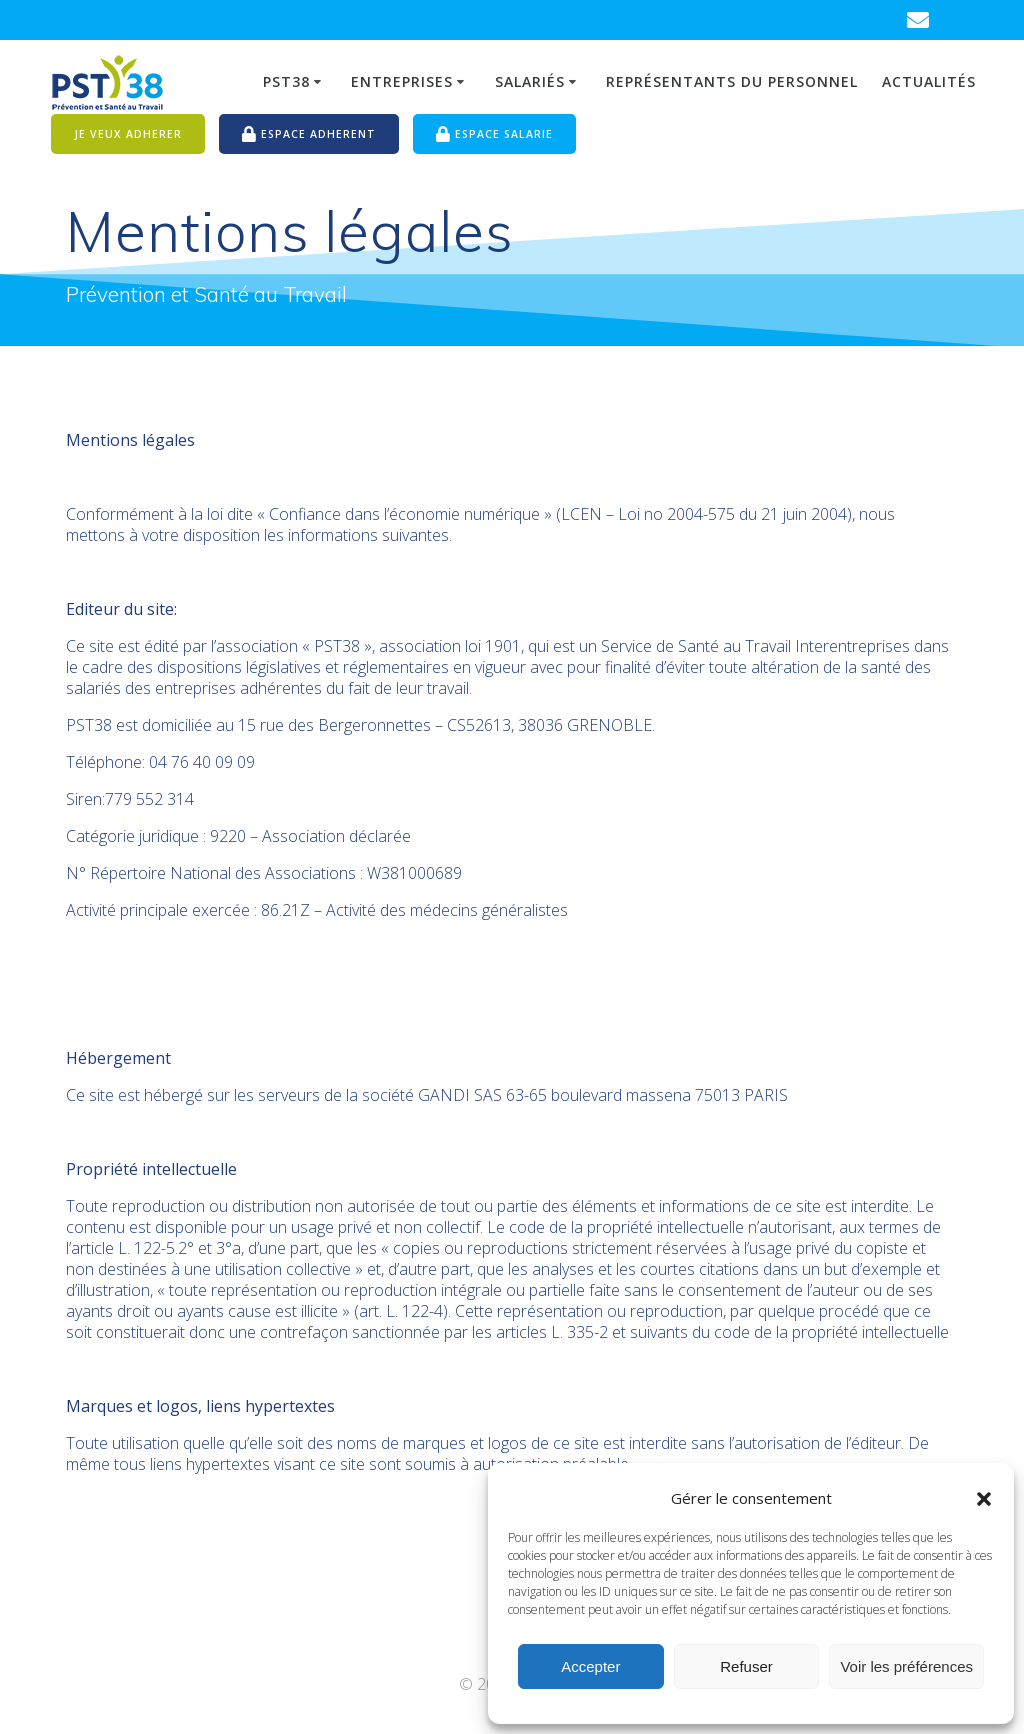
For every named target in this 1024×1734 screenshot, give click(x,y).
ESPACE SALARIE (494, 135)
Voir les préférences (906, 1666)
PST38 (286, 81)
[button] (984, 1499)
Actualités (929, 81)
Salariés (530, 81)
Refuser (746, 1666)
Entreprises (402, 81)
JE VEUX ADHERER (128, 134)
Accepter (590, 1666)
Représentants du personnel (732, 81)
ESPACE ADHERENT (309, 135)
